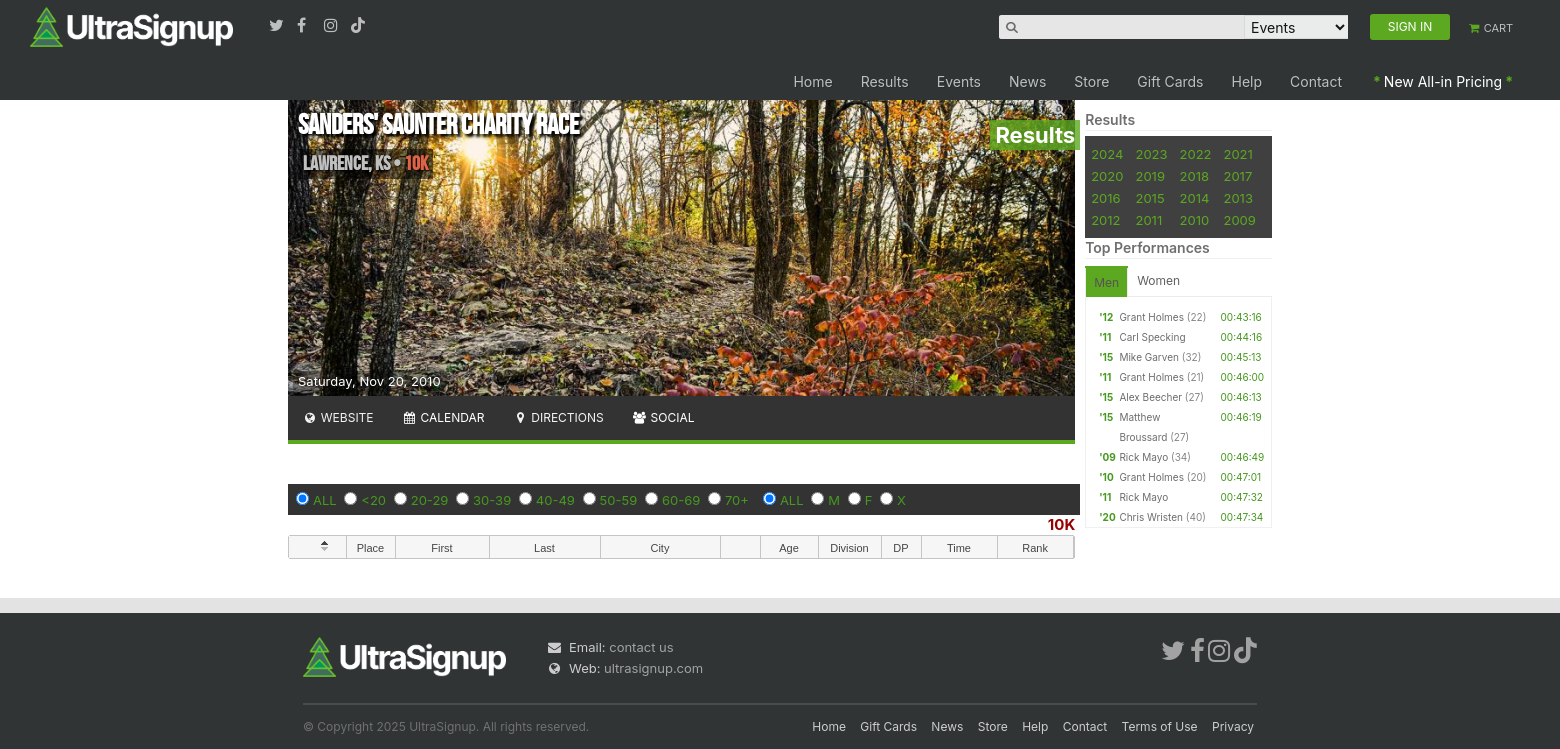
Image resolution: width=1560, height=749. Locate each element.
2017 (1237, 176)
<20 (373, 500)
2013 (1237, 198)
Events (959, 81)
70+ (737, 500)
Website (338, 417)
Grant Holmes (1151, 317)
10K (1061, 524)
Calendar (443, 417)
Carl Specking (1152, 337)
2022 (1196, 154)
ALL (325, 500)
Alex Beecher (1150, 397)
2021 (1237, 154)
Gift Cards (1170, 81)
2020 (1107, 176)
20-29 (430, 500)
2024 (1107, 154)
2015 (1149, 198)
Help (1247, 81)
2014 (1195, 198)
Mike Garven (1149, 357)
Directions (557, 417)
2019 (1149, 176)
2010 (1195, 220)
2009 (1239, 220)
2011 (1148, 220)
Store (1091, 81)
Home (812, 81)
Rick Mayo (1143, 457)
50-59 (619, 500)
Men (1106, 282)
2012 (1105, 220)
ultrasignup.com (653, 668)
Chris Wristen (1151, 517)
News (1027, 81)
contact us (641, 647)
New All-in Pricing (1443, 81)
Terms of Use (1160, 726)
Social (663, 417)
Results (885, 81)
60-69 (681, 500)
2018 (1194, 176)
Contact (1316, 81)
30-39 (492, 500)
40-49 (555, 500)
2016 (1105, 198)
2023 (1151, 154)
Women (1158, 280)
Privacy (1233, 726)
